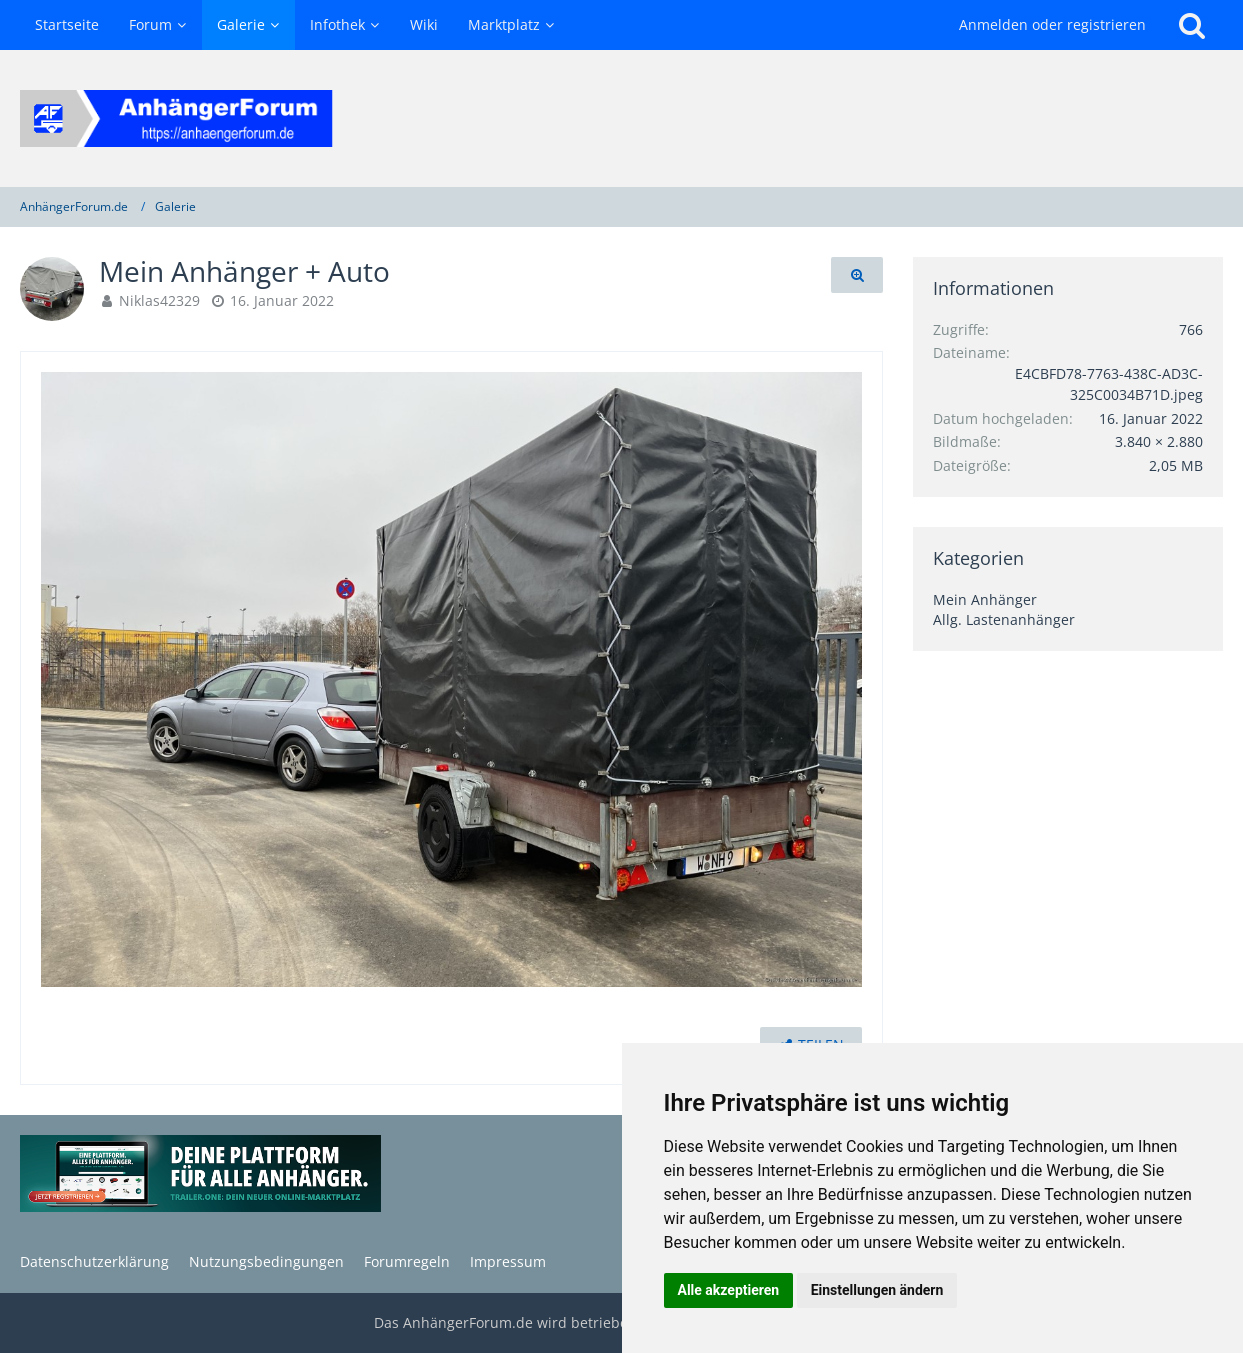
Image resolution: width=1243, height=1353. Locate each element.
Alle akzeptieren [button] (729, 1290)
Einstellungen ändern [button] (877, 1290)
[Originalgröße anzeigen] (857, 275)
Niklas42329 (159, 300)
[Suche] (1192, 25)
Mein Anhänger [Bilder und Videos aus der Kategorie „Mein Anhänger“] (985, 599)
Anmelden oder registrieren (1052, 24)
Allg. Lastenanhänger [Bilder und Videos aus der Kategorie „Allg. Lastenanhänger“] (1004, 619)
